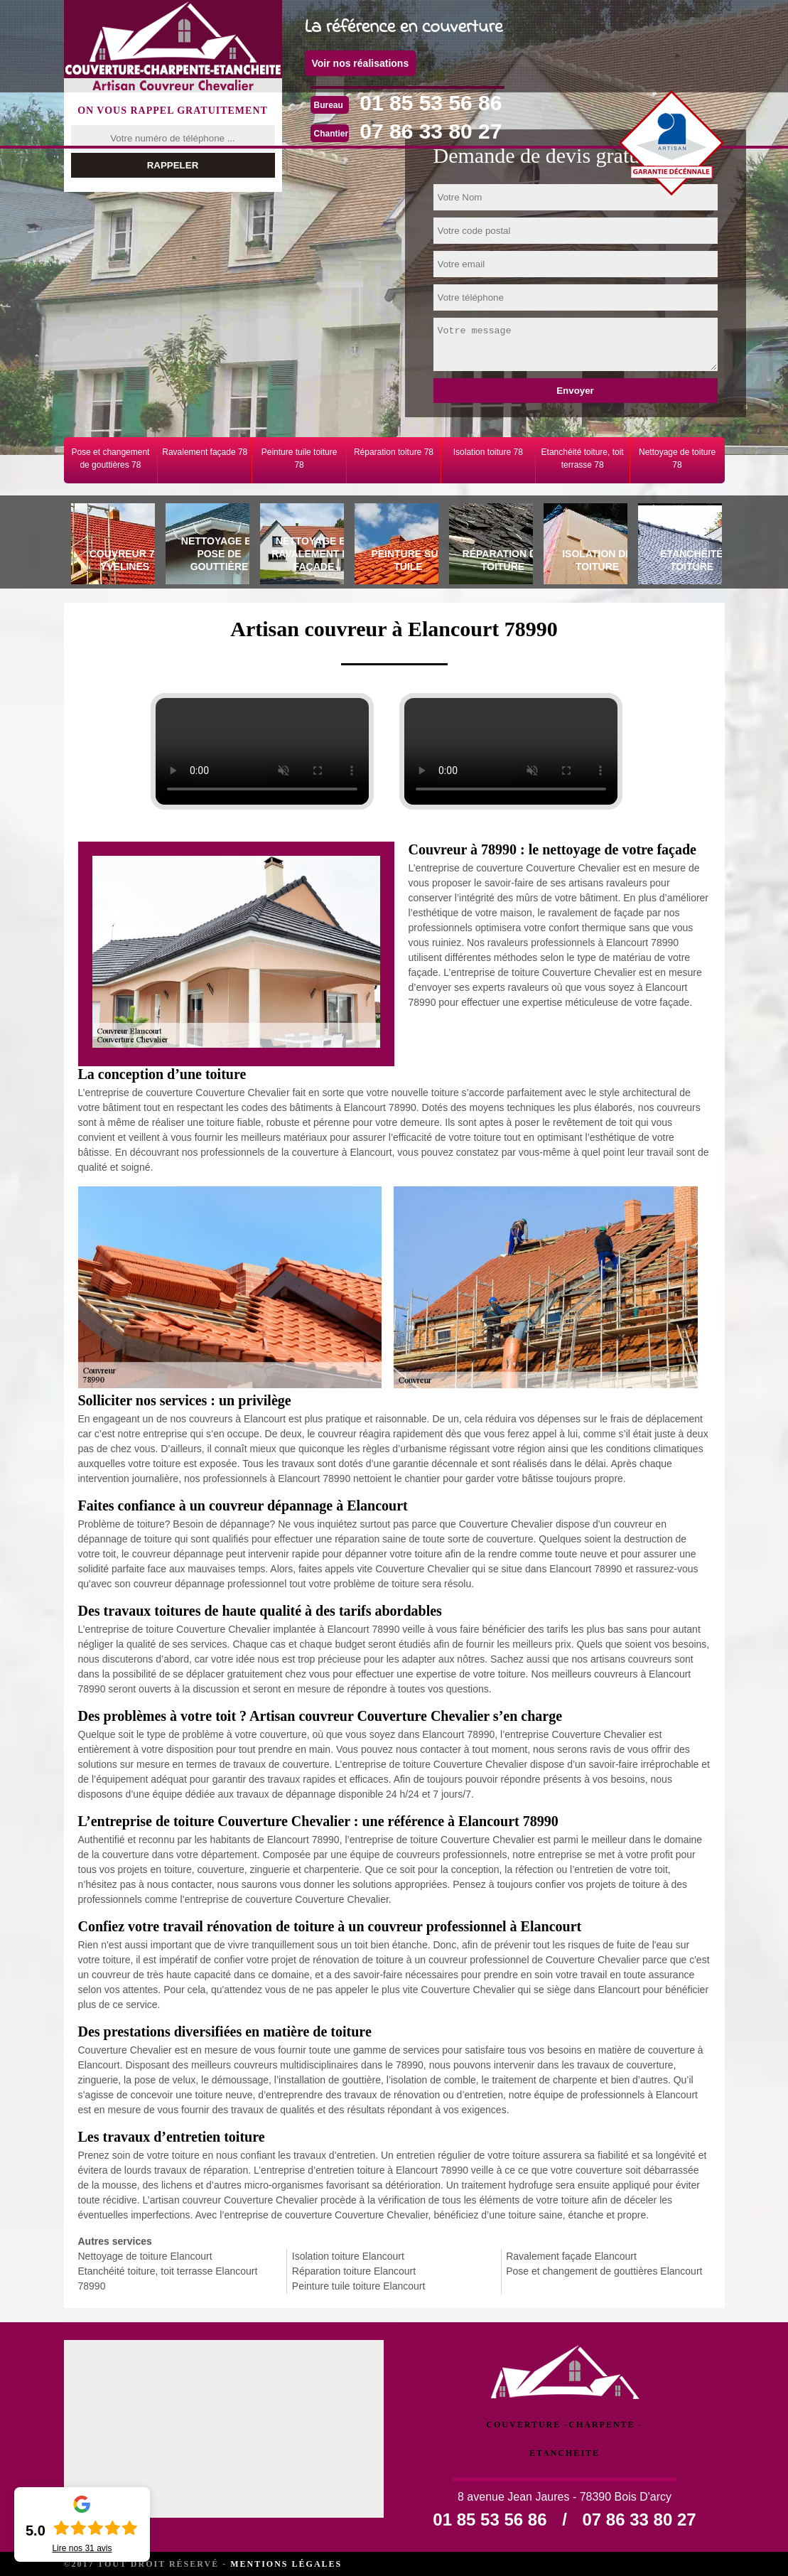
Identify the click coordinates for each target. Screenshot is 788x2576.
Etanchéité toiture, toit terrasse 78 (582, 458)
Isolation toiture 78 (488, 452)
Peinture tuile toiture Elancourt (359, 2286)
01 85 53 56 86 (431, 102)
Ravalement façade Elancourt (571, 2256)
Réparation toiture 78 (393, 452)
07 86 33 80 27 (431, 131)
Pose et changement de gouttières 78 (110, 458)
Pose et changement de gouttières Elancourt (604, 2271)
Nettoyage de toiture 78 (677, 458)
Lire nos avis (82, 2548)
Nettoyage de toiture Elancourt (145, 2256)
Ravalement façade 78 (204, 452)
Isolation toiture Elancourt (348, 2256)
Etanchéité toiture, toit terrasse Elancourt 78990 (168, 2278)
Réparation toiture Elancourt (354, 2271)
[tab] (111, 546)
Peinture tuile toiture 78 (299, 458)
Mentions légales (286, 2564)
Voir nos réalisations (360, 63)
